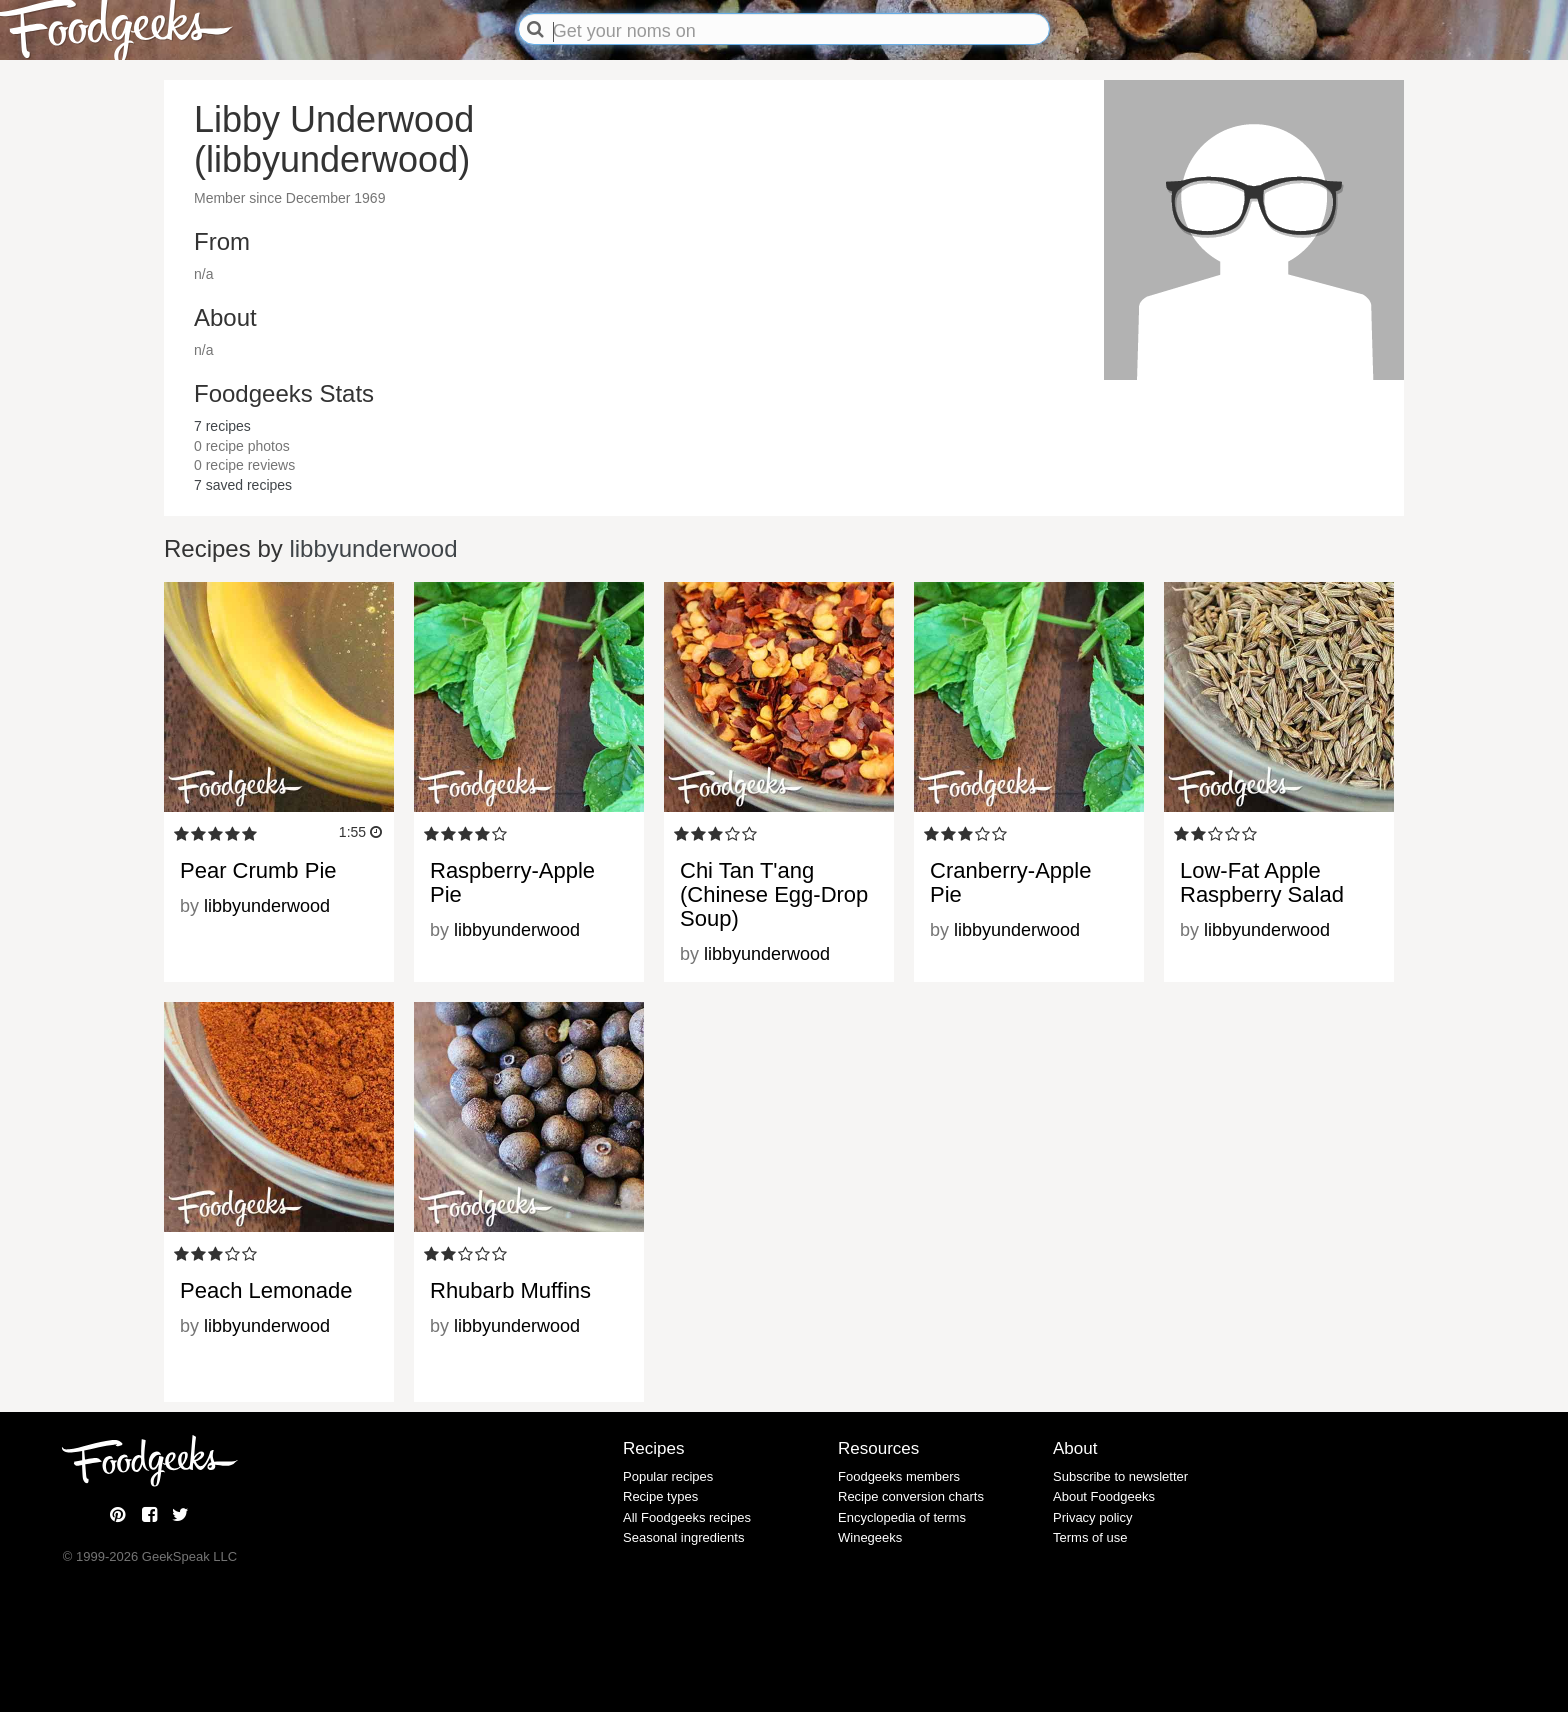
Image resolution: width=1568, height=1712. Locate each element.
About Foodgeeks (1104, 1496)
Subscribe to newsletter (1120, 1476)
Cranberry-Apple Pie (1010, 882)
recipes (222, 426)
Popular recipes (668, 1476)
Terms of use (1090, 1537)
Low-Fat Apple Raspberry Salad (1262, 882)
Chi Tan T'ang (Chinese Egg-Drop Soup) (774, 894)
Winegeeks (870, 1537)
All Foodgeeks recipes (687, 1517)
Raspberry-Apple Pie (512, 882)
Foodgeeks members (899, 1476)
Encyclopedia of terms (902, 1517)
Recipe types (660, 1496)
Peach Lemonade (266, 1290)
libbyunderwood (373, 548)
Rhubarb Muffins (510, 1290)
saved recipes (243, 485)
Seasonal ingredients (683, 1537)
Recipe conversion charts (911, 1496)
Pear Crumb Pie (258, 870)
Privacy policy (1092, 1517)
